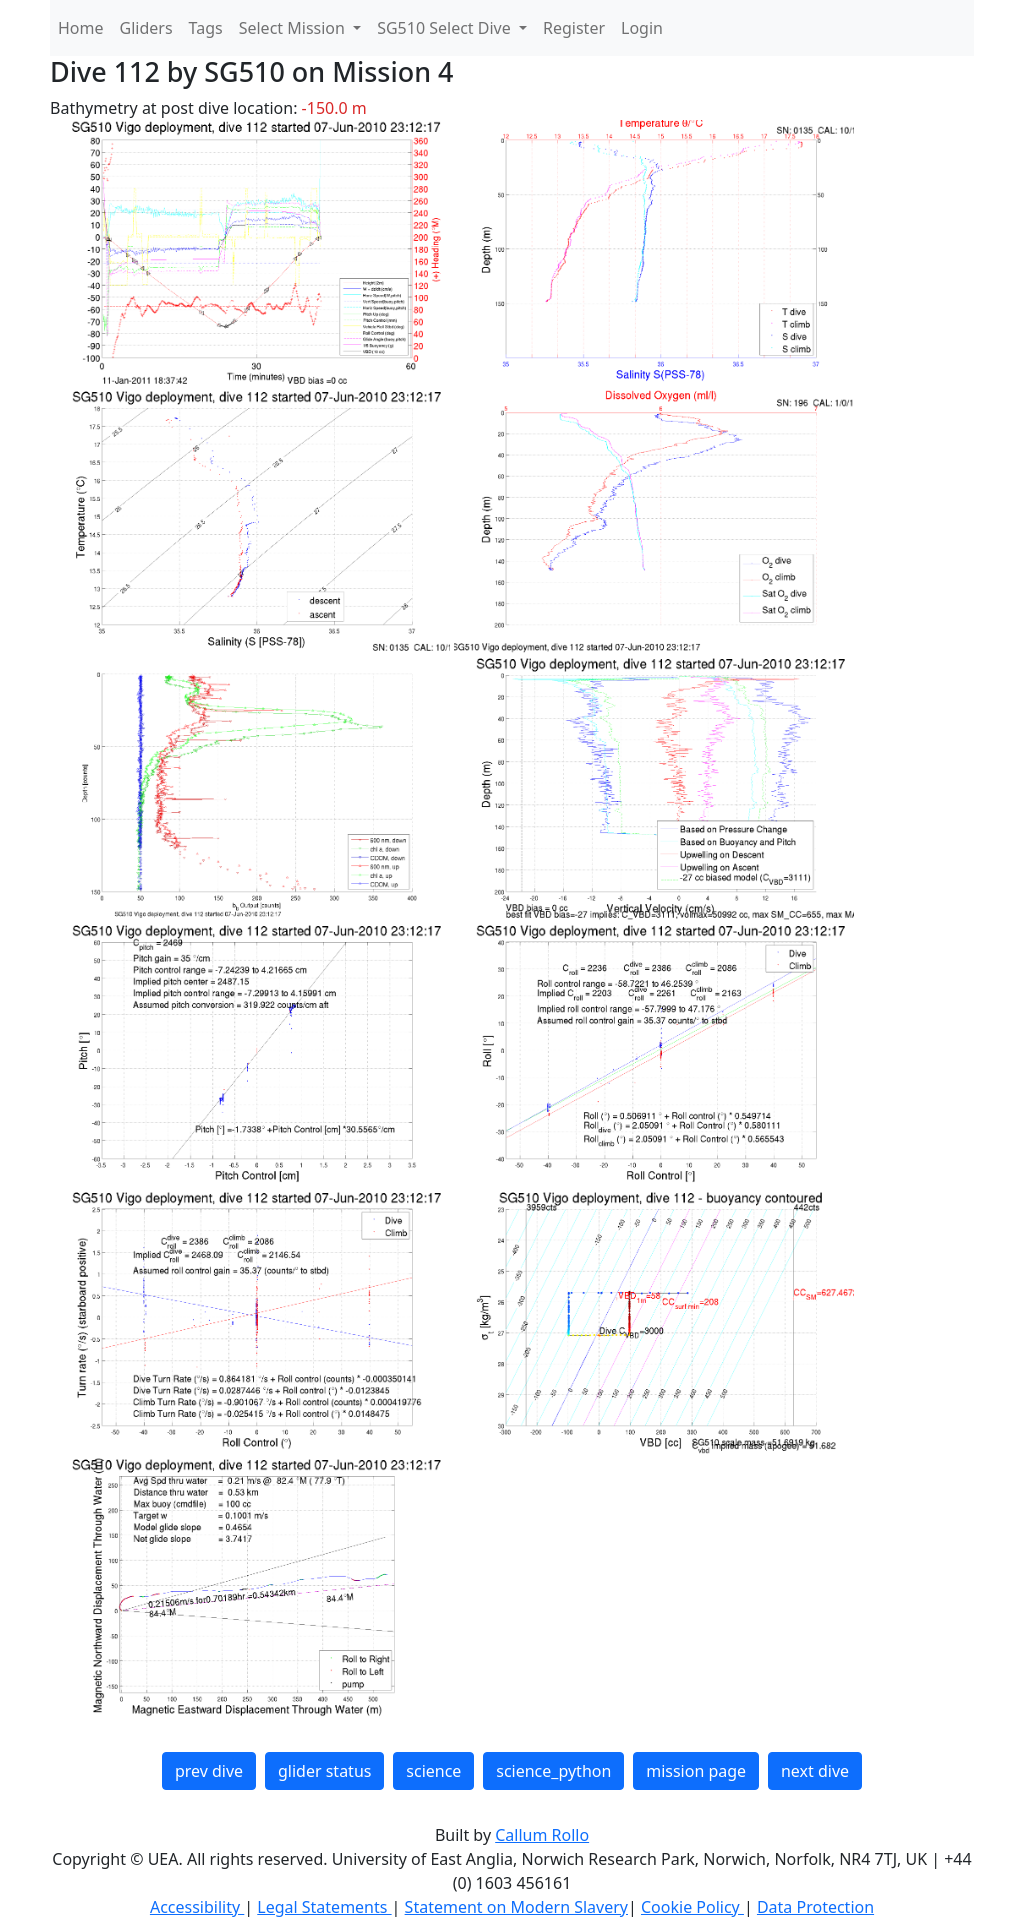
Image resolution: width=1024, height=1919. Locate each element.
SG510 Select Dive (446, 28)
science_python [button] (553, 1771)
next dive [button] (815, 1771)
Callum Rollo (542, 1835)
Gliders (146, 28)
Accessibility (197, 1907)
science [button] (433, 1771)
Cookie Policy (692, 1907)
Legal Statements (324, 1907)
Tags (206, 28)
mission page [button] (696, 1771)
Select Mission (294, 28)
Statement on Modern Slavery (516, 1907)
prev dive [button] (209, 1771)
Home (81, 28)
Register (574, 28)
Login (642, 28)
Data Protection (815, 1907)
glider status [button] (324, 1771)
